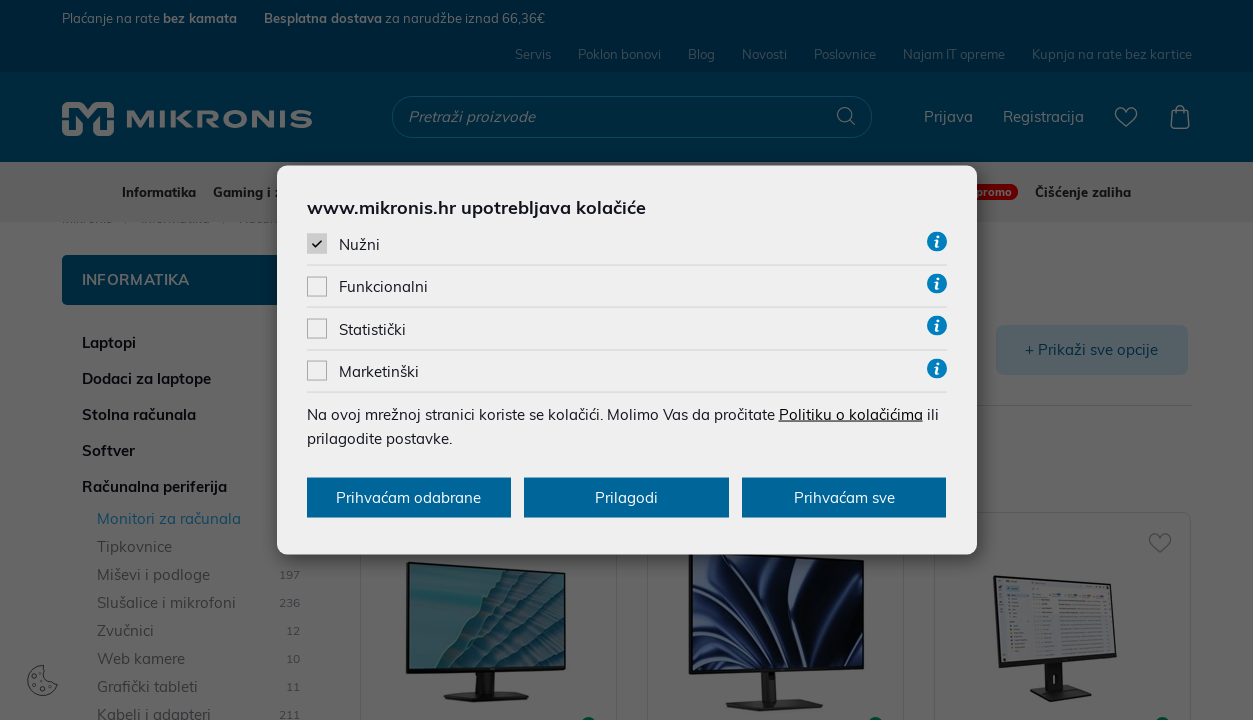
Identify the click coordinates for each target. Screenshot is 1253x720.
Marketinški (379, 370)
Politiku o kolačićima (851, 413)
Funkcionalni (383, 286)
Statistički (372, 328)
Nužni (359, 244)
